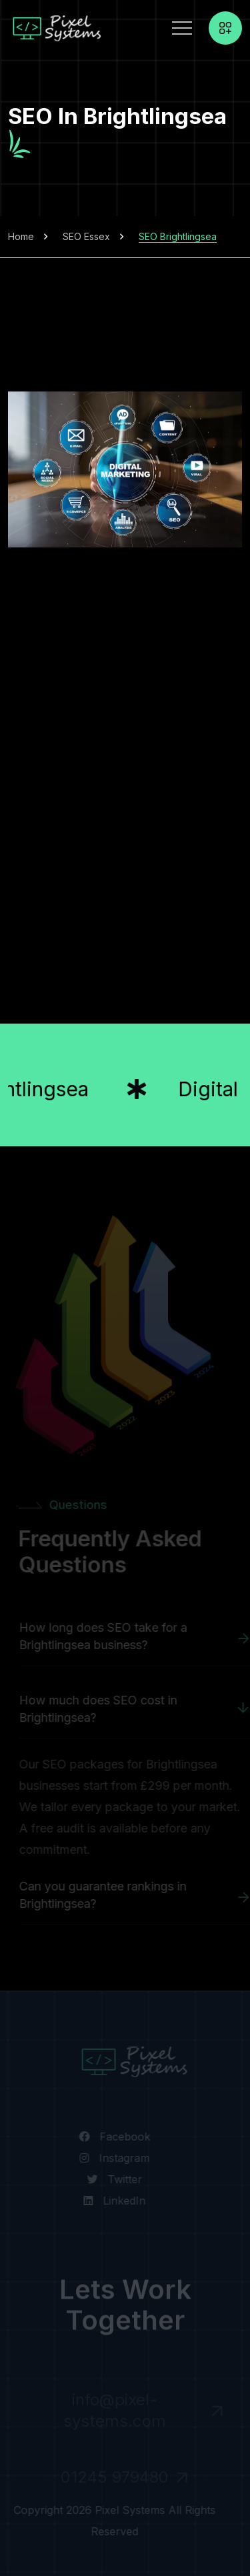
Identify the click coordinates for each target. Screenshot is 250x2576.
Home (21, 236)
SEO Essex (86, 236)
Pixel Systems (128, 2510)
